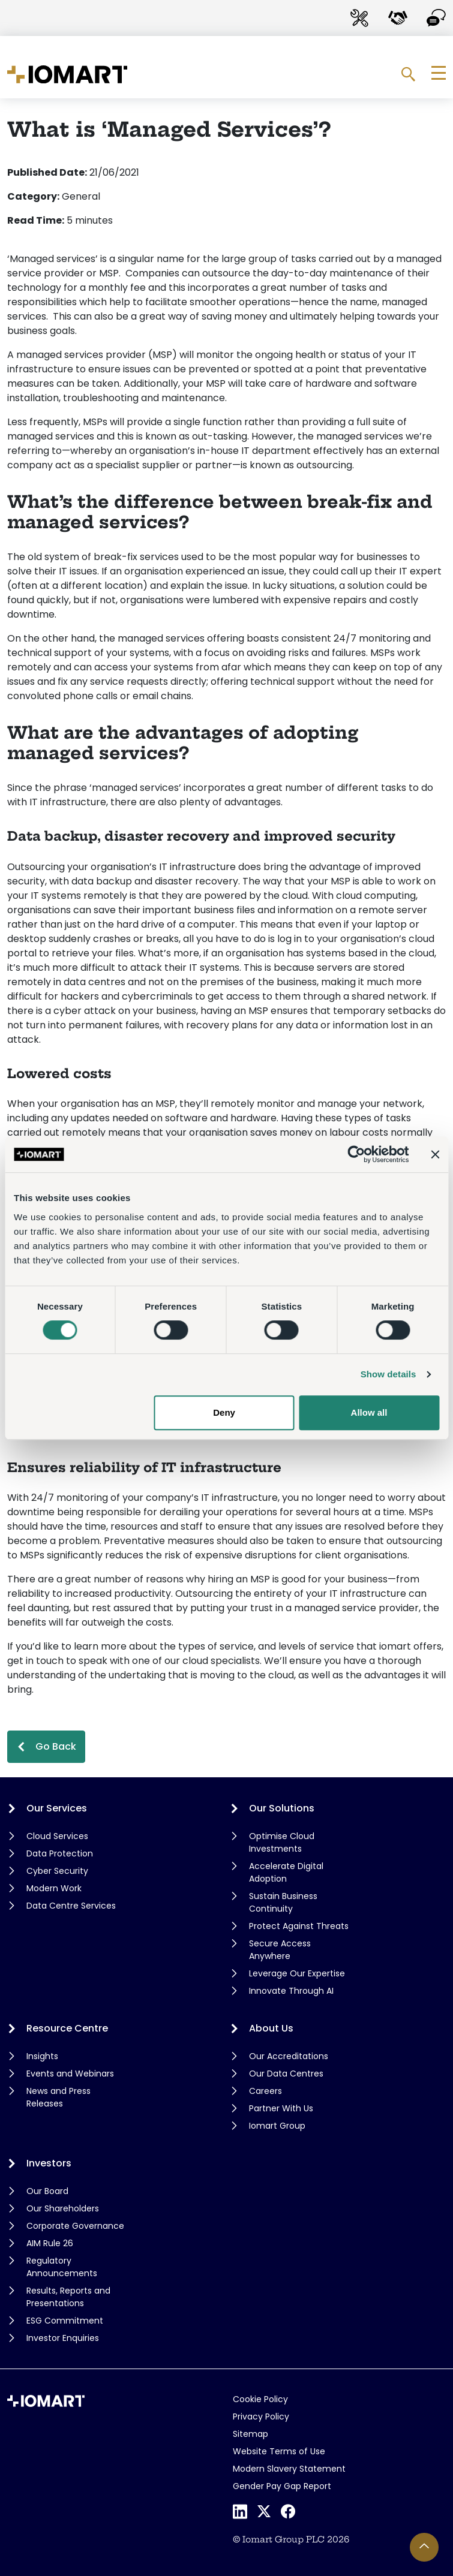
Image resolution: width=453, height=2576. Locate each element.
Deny (224, 1412)
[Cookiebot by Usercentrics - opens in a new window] (356, 1154)
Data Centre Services (71, 1906)
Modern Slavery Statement (289, 2469)
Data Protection (59, 1853)
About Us (271, 2028)
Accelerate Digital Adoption (286, 1872)
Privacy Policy (261, 2416)
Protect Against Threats (299, 1926)
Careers (265, 2091)
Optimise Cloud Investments (281, 1842)
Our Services (56, 1808)
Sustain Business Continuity (283, 1902)
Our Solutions (281, 1808)
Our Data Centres (286, 2074)
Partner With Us (281, 2108)
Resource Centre (67, 2028)
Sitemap (250, 2434)
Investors (48, 2163)
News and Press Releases (58, 2097)
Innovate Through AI (291, 1991)
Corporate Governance (75, 2226)
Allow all (369, 1412)
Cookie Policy (260, 2399)
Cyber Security (57, 1871)
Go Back (55, 1746)
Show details (388, 1374)
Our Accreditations (288, 2056)
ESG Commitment (64, 2321)
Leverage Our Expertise (297, 1973)
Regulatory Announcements (61, 2267)
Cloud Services (57, 1836)
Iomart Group (277, 2126)
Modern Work (54, 1888)
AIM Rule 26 (49, 2243)
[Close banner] (435, 1154)
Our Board (47, 2191)
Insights (42, 2056)
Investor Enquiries (62, 2338)
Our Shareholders (62, 2208)
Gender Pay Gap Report (282, 2486)
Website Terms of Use (279, 2451)
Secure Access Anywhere (280, 1949)
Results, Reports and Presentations (68, 2297)
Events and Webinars (70, 2074)
